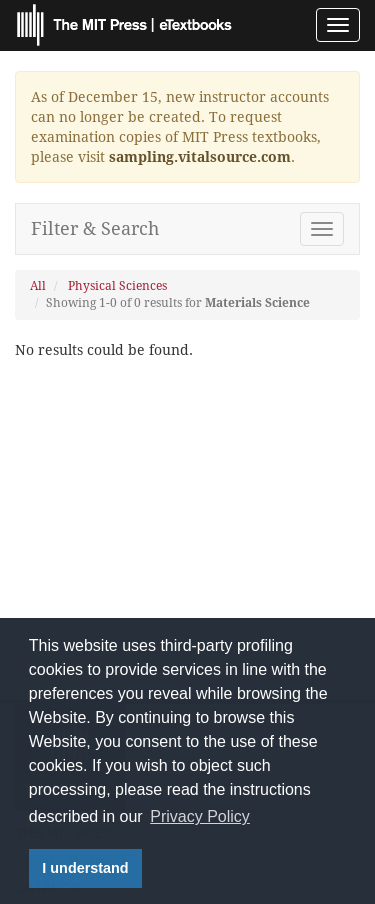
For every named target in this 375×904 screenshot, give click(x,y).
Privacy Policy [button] (200, 816)
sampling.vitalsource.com (200, 157)
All (38, 286)
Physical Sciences (117, 286)
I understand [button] (85, 868)
